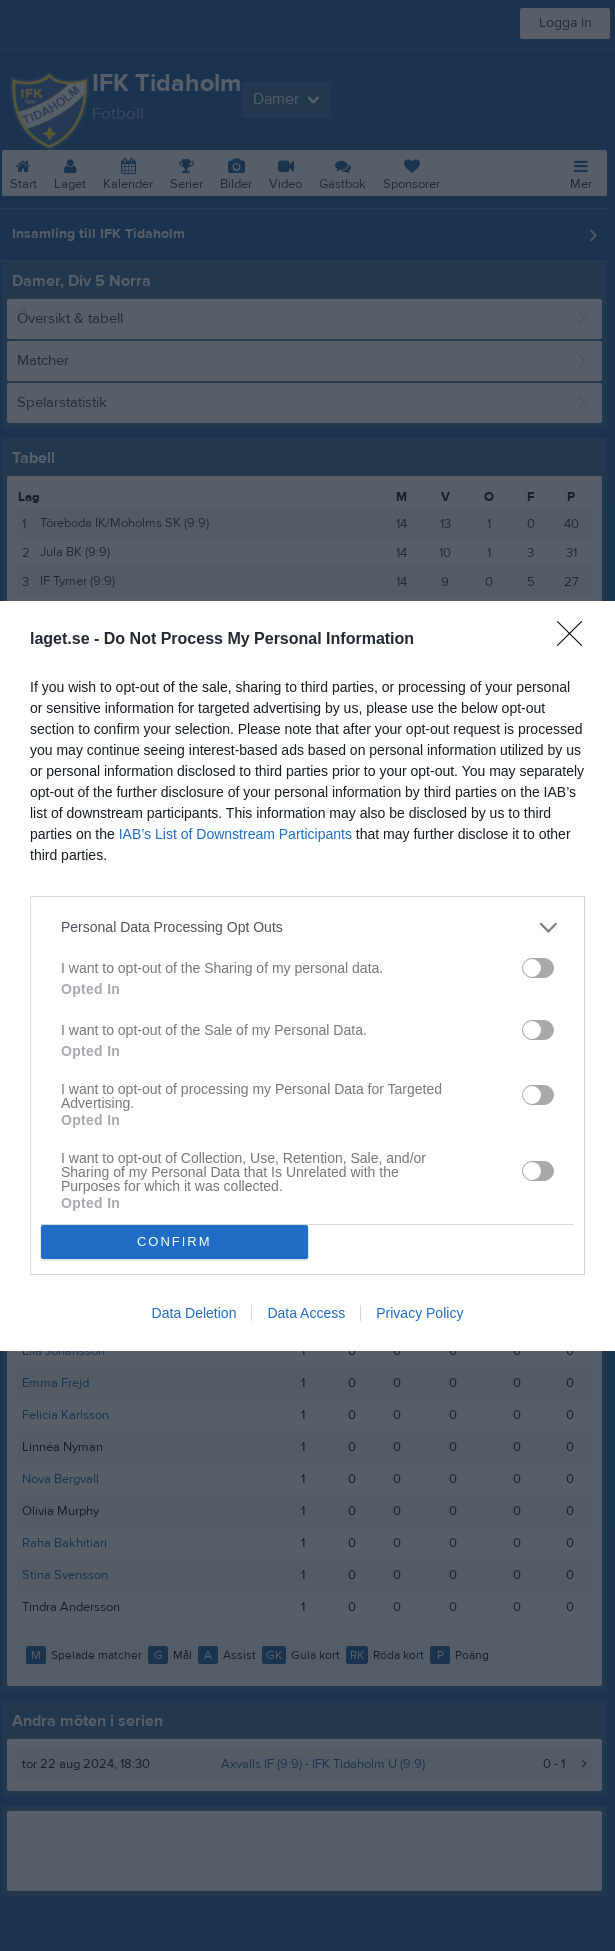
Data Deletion (194, 1313)
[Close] (576, 640)
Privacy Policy (419, 1313)
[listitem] (307, 927)
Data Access (306, 1313)
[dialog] (307, 976)
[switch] (538, 968)
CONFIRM (174, 1241)
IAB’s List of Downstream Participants (235, 834)
